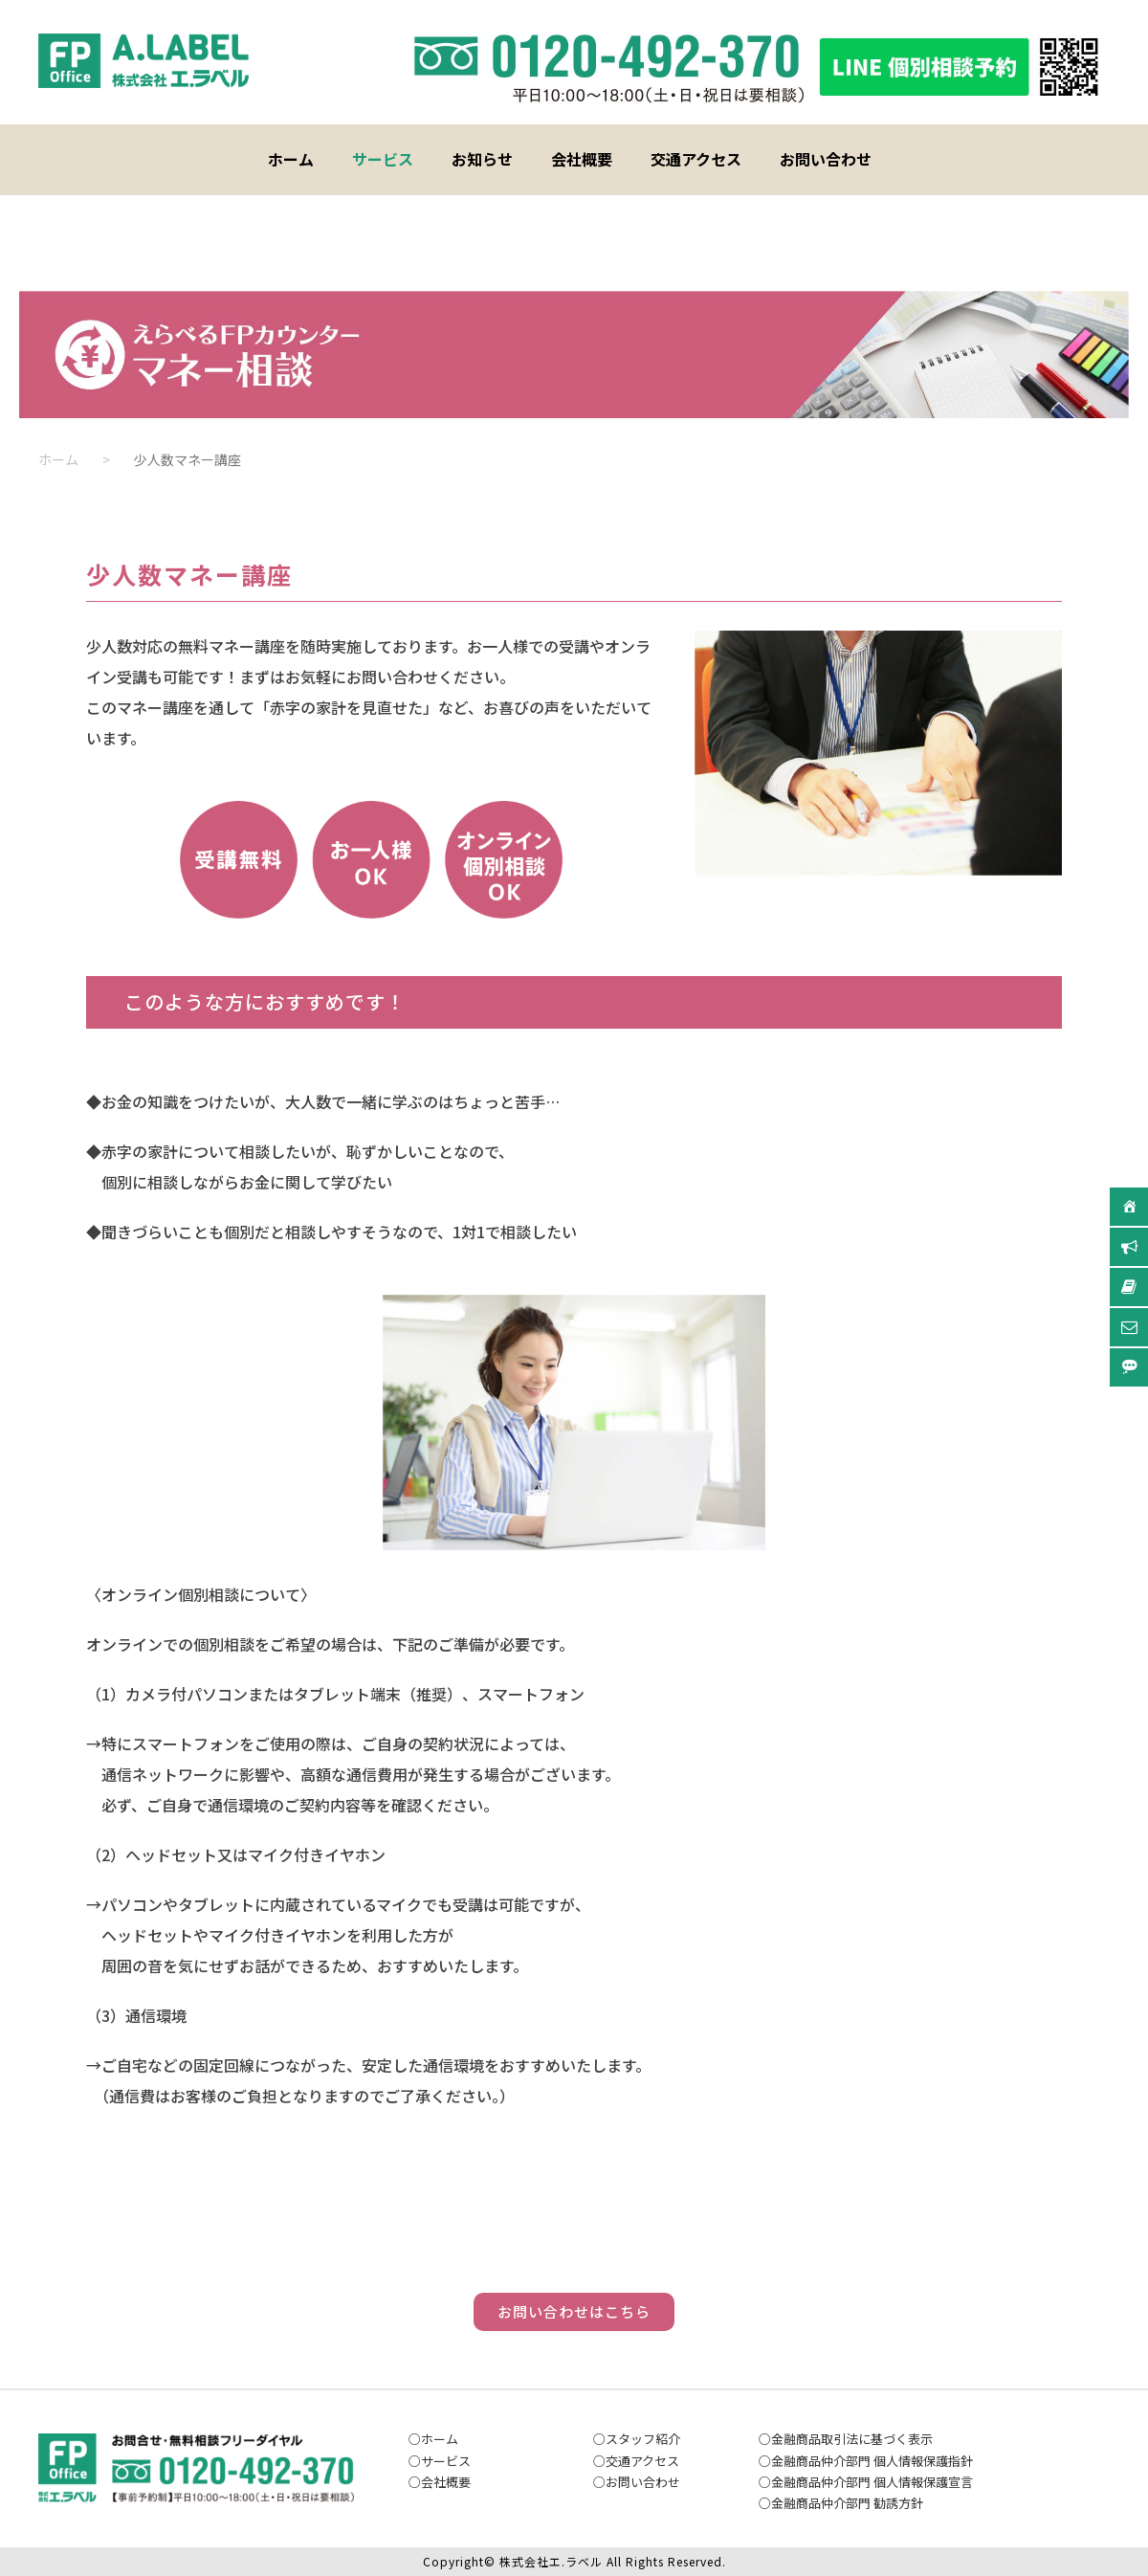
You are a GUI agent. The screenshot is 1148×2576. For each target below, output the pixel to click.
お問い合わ (637, 2482)
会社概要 (581, 158)
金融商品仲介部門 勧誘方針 (847, 2503)
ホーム (291, 158)
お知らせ (482, 158)
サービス (382, 158)
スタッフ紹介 (643, 2439)
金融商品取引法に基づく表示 (852, 2439)
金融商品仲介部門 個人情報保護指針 (872, 2461)
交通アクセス (696, 158)
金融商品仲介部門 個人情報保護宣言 (872, 2482)
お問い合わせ (826, 158)
